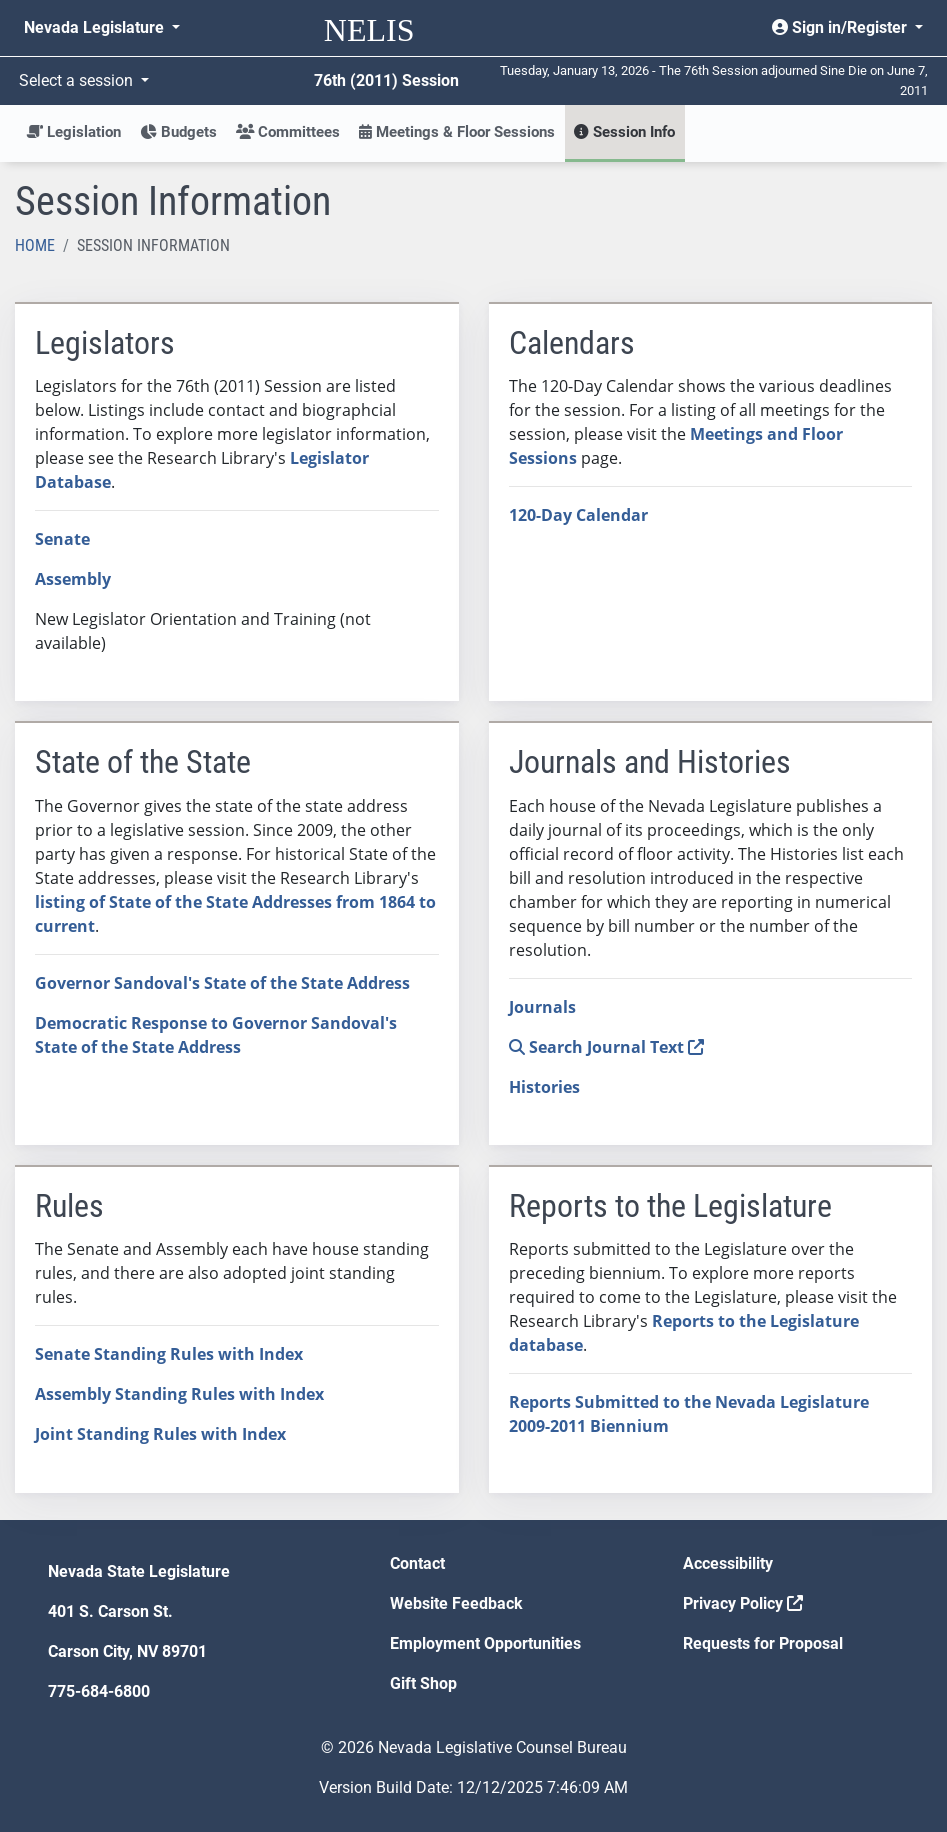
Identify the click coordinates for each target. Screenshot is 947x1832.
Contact (417, 1563)
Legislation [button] (73, 132)
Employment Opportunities (485, 1643)
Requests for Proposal (763, 1643)
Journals (542, 1007)
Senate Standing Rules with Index (169, 1354)
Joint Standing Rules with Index (160, 1434)
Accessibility (728, 1563)
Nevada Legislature (96, 27)
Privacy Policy (743, 1603)
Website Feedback (456, 1603)
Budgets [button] (178, 132)
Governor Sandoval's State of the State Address (222, 983)
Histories (544, 1087)
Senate (62, 539)
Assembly (73, 579)
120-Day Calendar (578, 515)
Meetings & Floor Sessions (457, 132)
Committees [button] (288, 132)
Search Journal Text (606, 1047)
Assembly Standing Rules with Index (179, 1394)
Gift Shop (423, 1683)
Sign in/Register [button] (841, 27)
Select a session (78, 80)
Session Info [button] (624, 132)
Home (35, 245)
